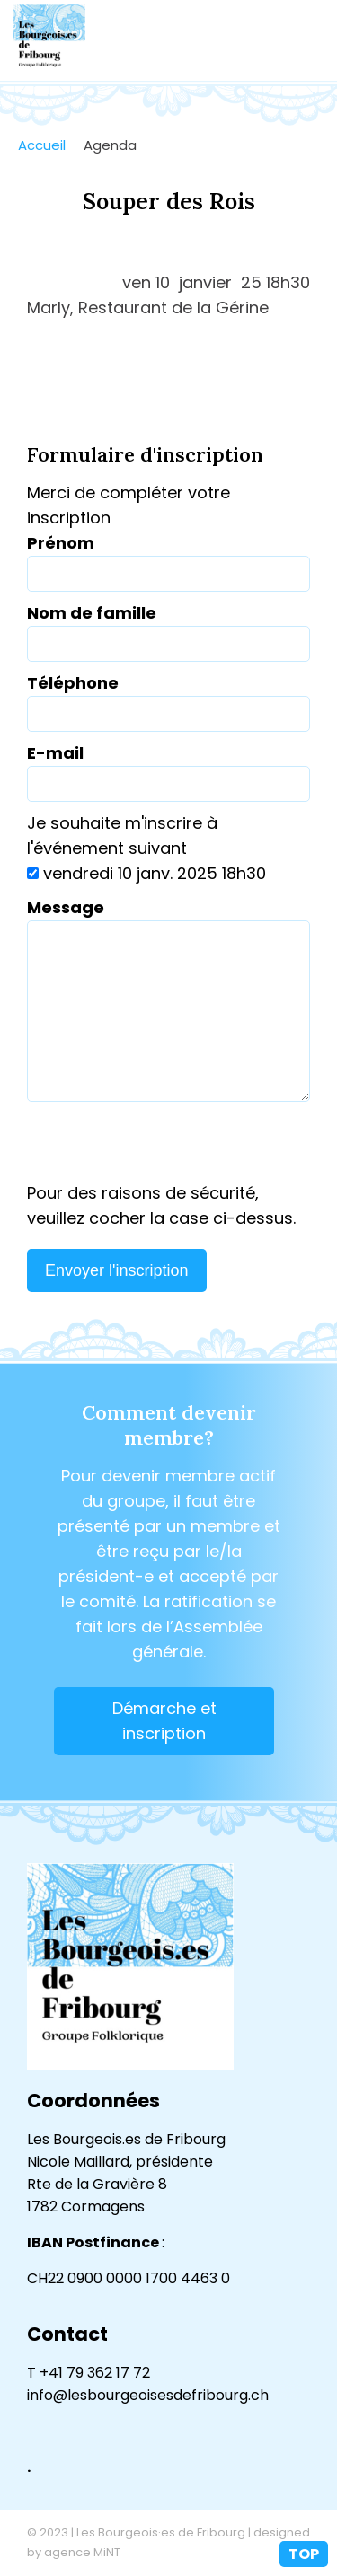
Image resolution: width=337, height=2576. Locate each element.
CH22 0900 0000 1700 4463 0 (128, 2278)
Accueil (42, 145)
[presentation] (168, 1146)
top (303, 2554)
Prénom (60, 543)
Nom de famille (91, 613)
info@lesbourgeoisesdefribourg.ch (148, 2395)
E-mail (55, 753)
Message (65, 907)
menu (305, 40)
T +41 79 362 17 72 (88, 2372)
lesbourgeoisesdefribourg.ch (49, 40)
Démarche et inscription (164, 1721)
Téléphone (73, 683)
